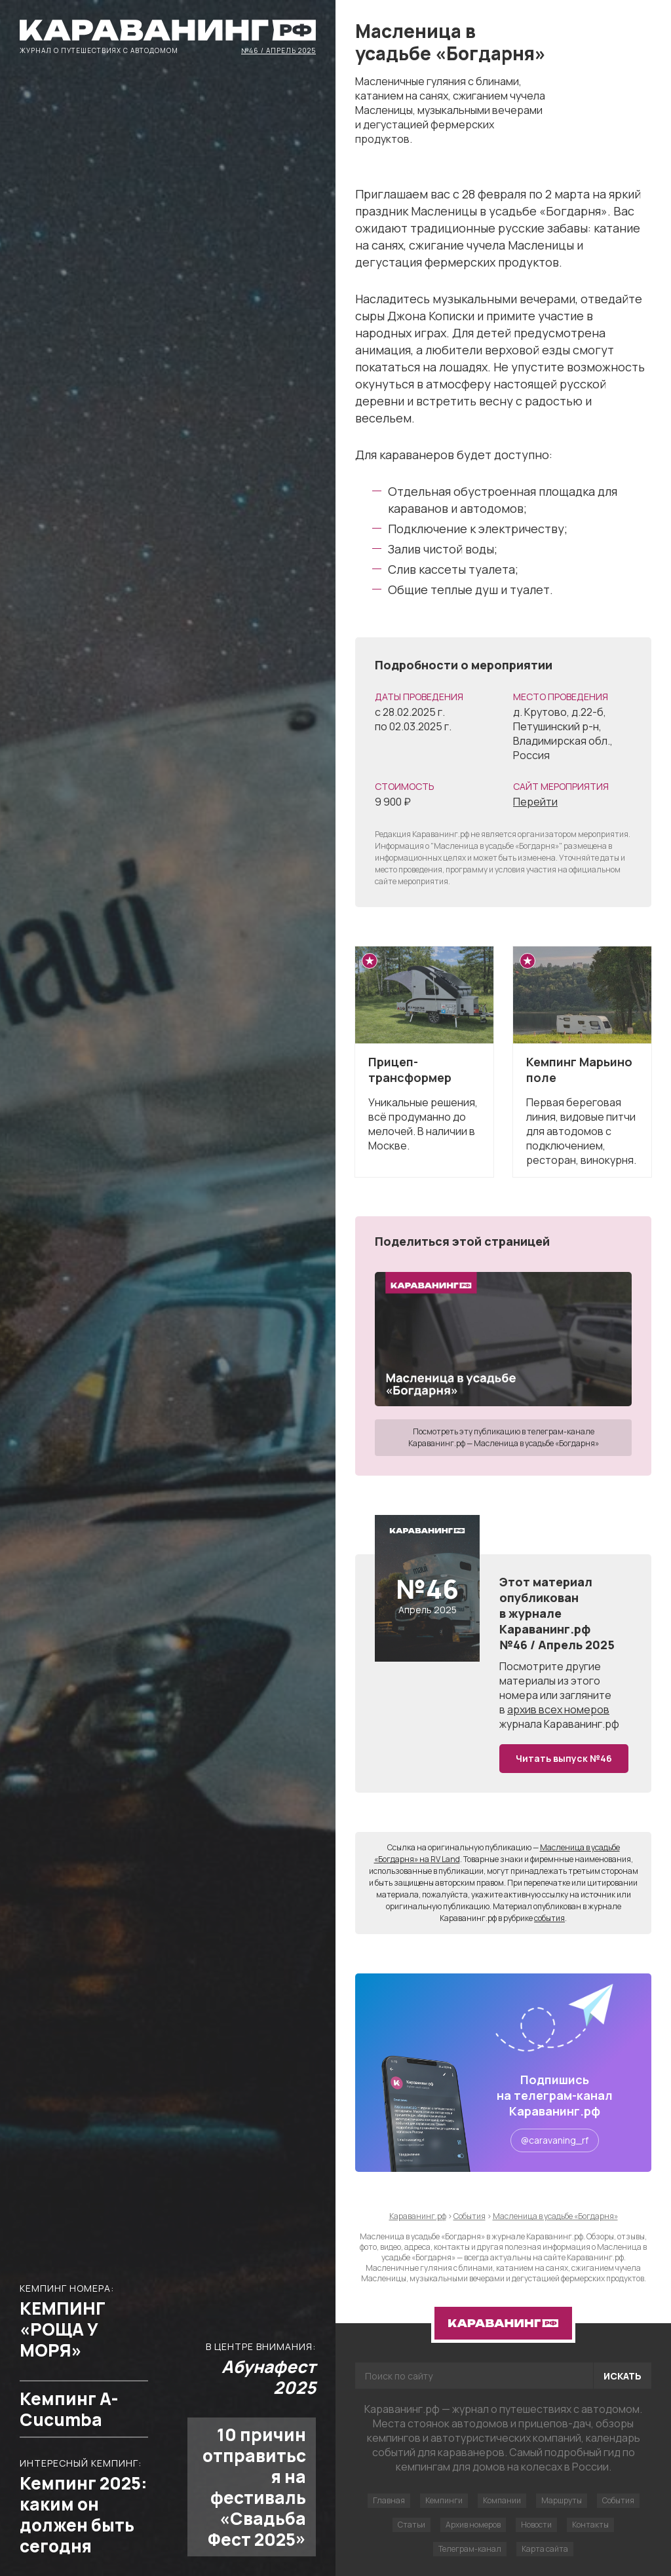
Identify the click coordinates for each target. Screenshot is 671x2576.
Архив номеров (473, 2524)
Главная (389, 2500)
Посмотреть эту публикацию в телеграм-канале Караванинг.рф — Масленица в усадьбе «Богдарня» (503, 1437)
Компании (502, 2500)
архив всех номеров (558, 1709)
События (618, 2500)
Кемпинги (444, 2500)
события (549, 1918)
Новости (536, 2524)
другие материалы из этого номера (550, 1680)
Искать (623, 2376)
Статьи (411, 2524)
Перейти (535, 801)
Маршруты (561, 2500)
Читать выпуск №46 (564, 1758)
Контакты (590, 2524)
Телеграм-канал (469, 2548)
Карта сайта (545, 2548)
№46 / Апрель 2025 (278, 50)
